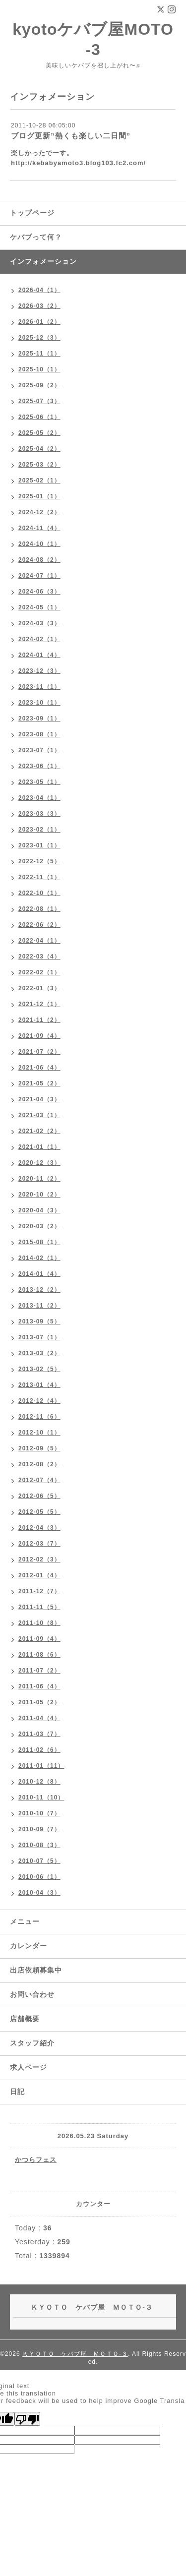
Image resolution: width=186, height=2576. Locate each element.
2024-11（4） (39, 528)
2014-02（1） (39, 1258)
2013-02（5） (39, 1369)
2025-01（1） (39, 496)
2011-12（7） (39, 1591)
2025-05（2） (39, 432)
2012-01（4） (39, 1575)
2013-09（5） (39, 1321)
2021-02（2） (39, 1131)
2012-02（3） (39, 1559)
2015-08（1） (39, 1242)
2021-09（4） (39, 1035)
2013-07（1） (39, 1337)
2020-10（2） (39, 1194)
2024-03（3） (39, 623)
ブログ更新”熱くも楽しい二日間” (70, 135)
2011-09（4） (39, 1638)
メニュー (25, 1921)
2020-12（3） (39, 1162)
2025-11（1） (39, 353)
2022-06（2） (39, 924)
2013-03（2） (39, 1353)
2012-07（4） (39, 1480)
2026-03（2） (39, 305)
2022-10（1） (39, 893)
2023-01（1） (39, 845)
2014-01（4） (39, 1273)
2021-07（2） (39, 1051)
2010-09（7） (39, 1829)
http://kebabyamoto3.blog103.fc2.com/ (78, 163)
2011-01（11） (41, 1765)
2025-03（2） (39, 464)
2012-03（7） (39, 1543)
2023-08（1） (39, 734)
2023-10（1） (39, 702)
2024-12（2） (39, 512)
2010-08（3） (39, 1845)
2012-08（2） (39, 1464)
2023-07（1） (39, 750)
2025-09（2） (39, 385)
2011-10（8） (39, 1622)
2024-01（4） (39, 655)
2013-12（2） (39, 1289)
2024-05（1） (39, 607)
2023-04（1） (39, 797)
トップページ (32, 213)
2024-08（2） (39, 559)
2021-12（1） (39, 1004)
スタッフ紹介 (32, 2043)
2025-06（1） (39, 417)
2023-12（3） (39, 670)
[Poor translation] (27, 2419)
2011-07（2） (39, 1670)
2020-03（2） (39, 1226)
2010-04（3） (39, 1892)
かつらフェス (36, 2159)
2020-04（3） (39, 1210)
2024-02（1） (39, 639)
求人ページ (28, 2067)
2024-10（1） (39, 543)
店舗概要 (25, 2019)
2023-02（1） (39, 829)
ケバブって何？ (36, 237)
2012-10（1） (39, 1432)
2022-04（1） (39, 940)
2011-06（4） (39, 1686)
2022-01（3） (39, 988)
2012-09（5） (39, 1448)
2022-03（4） (39, 956)
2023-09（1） (39, 718)
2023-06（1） (39, 766)
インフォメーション (43, 261)
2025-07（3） (39, 401)
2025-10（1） (39, 369)
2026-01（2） (39, 321)
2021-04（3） (39, 1099)
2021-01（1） (39, 1146)
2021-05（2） (39, 1083)
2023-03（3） (39, 813)
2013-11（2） (39, 1305)
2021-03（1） (39, 1115)
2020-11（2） (39, 1178)
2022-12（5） (39, 861)
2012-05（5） (39, 1511)
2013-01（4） (39, 1384)
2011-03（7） (39, 1734)
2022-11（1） (39, 877)
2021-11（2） (39, 1020)
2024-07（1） (39, 575)
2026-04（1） (39, 290)
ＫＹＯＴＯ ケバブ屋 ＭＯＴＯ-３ (75, 2353)
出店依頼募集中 (36, 1970)
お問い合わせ (32, 1994)
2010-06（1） (39, 1876)
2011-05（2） (39, 1702)
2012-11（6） (39, 1416)
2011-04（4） (39, 1718)
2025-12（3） (39, 337)
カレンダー (28, 1946)
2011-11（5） (39, 1607)
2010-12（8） (39, 1781)
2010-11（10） (41, 1797)
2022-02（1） (39, 972)
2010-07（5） (39, 1860)
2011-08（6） (39, 1654)
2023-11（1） (39, 686)
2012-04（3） (39, 1527)
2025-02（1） (39, 480)
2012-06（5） (39, 1496)
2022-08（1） (39, 908)
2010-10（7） (39, 1813)
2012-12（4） (39, 1400)
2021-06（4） (39, 1067)
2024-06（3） (39, 591)
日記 (17, 2092)
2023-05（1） (39, 782)
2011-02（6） (39, 1749)
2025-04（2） (39, 448)
